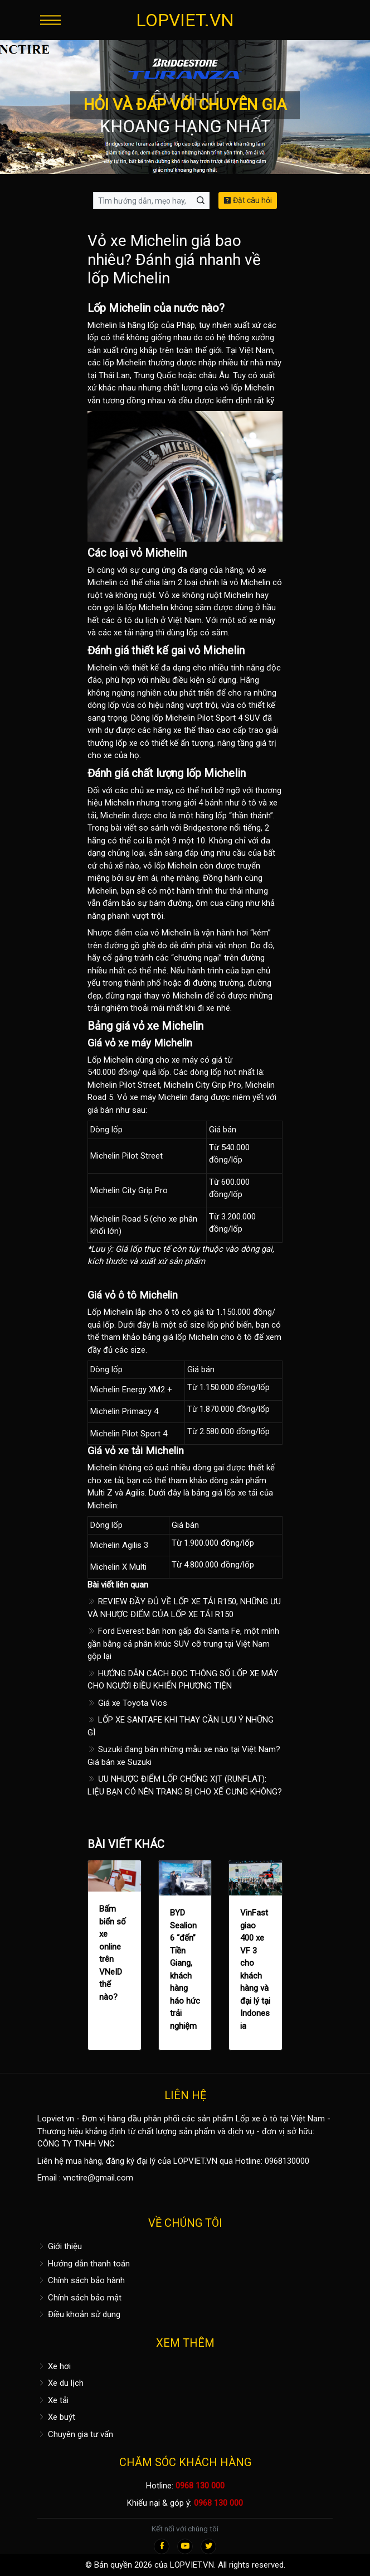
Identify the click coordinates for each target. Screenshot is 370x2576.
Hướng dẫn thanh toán (83, 2264)
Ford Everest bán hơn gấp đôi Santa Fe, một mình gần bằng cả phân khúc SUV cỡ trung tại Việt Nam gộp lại (183, 1643)
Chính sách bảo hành (81, 2280)
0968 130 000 (200, 2486)
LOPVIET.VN (185, 20)
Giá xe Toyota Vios (127, 1703)
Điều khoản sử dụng (78, 2314)
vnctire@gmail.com (98, 2178)
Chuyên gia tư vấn (75, 2434)
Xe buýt (56, 2417)
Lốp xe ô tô (257, 2119)
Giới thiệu (59, 2246)
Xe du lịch (60, 2383)
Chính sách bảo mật (79, 2298)
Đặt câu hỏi (247, 200)
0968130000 (287, 2161)
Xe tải (53, 2400)
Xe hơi (54, 2366)
